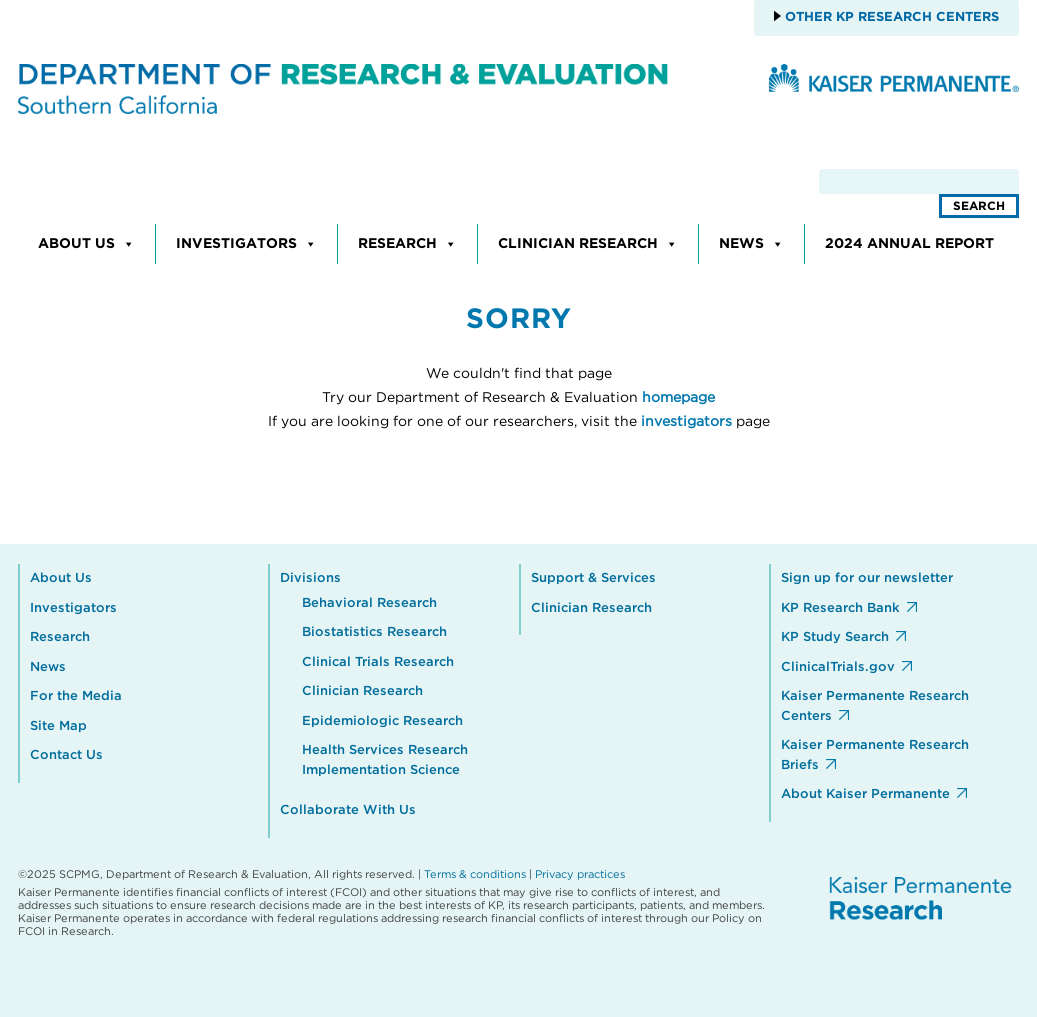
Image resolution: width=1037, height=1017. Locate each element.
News (751, 244)
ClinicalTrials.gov (838, 667)
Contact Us (66, 755)
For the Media (76, 696)
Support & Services (593, 578)
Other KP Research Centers (890, 17)
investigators (686, 422)
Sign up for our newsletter (867, 578)
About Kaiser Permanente (865, 794)
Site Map (58, 726)
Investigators (246, 244)
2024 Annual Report (909, 244)
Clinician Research (588, 244)
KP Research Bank (840, 608)
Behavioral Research (369, 603)
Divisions (310, 578)
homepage (678, 398)
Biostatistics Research (374, 632)
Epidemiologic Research (382, 721)
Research (407, 244)
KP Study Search (835, 637)
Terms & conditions (475, 874)
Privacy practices (580, 874)
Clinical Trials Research (378, 662)
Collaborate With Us (348, 810)
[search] (919, 181)
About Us (86, 244)
